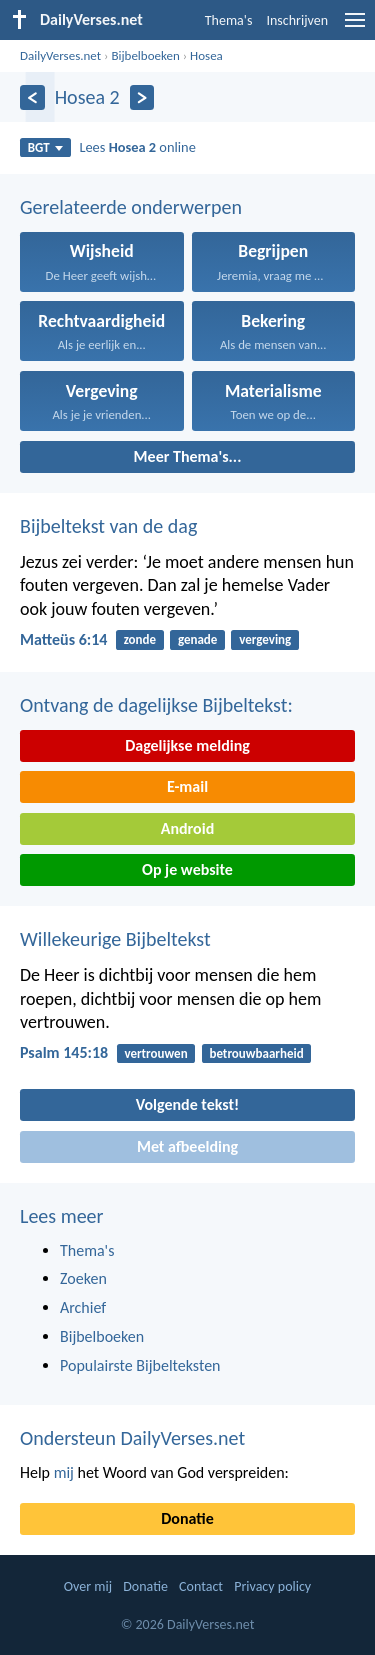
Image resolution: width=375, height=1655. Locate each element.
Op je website (187, 869)
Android (187, 828)
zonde (140, 639)
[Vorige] (32, 97)
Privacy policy (272, 1586)
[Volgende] (142, 97)
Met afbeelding (187, 1146)
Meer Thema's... (188, 456)
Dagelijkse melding (187, 745)
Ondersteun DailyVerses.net (132, 1438)
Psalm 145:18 (64, 1052)
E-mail (187, 786)
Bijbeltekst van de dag (108, 526)
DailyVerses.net (60, 55)
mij (64, 1472)
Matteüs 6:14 (63, 639)
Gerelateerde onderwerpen (131, 207)
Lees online (137, 147)
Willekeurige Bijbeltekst (115, 939)
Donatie (187, 1518)
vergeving (265, 639)
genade (197, 639)
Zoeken (83, 1278)
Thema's (229, 20)
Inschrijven (297, 20)
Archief (83, 1307)
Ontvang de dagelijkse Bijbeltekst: (156, 705)
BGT (45, 147)
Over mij (88, 1586)
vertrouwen (155, 1053)
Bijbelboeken (145, 55)
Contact (201, 1586)
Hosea (206, 55)
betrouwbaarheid (256, 1053)
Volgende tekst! (187, 1104)
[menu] (355, 27)
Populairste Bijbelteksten (140, 1365)
